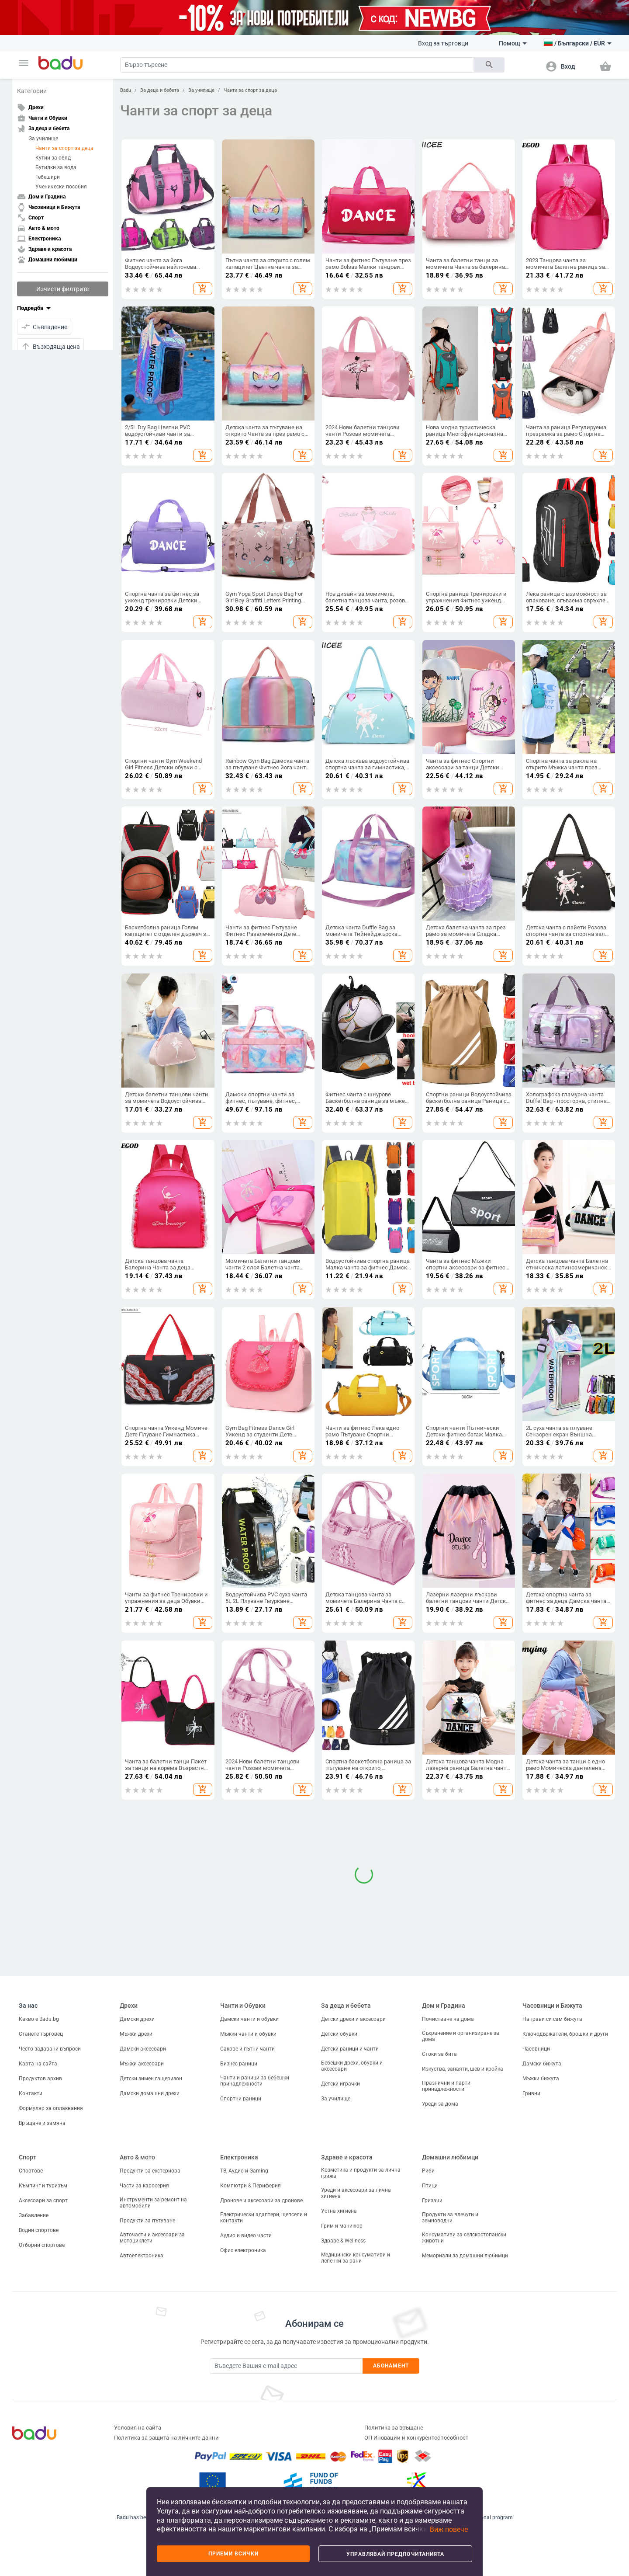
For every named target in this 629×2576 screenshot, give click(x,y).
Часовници (536, 2049)
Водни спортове (39, 2230)
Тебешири (47, 177)
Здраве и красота (347, 2157)
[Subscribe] (286, 2366)
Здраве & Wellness (343, 2241)
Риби (428, 2171)
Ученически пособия (61, 187)
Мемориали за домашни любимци (465, 2256)
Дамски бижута (541, 2064)
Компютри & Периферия (250, 2186)
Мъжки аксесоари (142, 2064)
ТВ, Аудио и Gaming (244, 2171)
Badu (125, 90)
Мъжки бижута (540, 2078)
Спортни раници (240, 2099)
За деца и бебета (159, 90)
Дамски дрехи (137, 2019)
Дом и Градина (443, 2005)
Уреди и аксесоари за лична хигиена (356, 2193)
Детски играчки (340, 2084)
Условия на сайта (137, 2427)
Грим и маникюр (342, 2226)
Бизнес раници (238, 2064)
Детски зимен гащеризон (151, 2078)
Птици (430, 2186)
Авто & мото (137, 2157)
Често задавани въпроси (50, 2049)
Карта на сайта (38, 2064)
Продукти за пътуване (147, 2221)
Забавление (33, 2215)
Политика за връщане (393, 2427)
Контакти (30, 2093)
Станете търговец (41, 2034)
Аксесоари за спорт (43, 2200)
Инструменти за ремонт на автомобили (153, 2203)
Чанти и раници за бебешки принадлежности (254, 2081)
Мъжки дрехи (136, 2034)
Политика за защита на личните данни (166, 2437)
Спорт (27, 2157)
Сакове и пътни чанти (247, 2049)
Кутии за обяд (53, 158)
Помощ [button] (513, 43)
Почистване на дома (448, 2019)
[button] (23, 63)
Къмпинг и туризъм (43, 2186)
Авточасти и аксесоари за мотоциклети (152, 2238)
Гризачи (432, 2200)
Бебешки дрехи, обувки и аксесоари (352, 2066)
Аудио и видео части (246, 2235)
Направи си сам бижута (552, 2019)
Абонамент (391, 2366)
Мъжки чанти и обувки (248, 2034)
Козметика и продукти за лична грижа (361, 2173)
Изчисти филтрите (62, 288)
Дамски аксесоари (143, 2049)
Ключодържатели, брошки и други (565, 2034)
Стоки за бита (439, 2054)
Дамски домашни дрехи (150, 2093)
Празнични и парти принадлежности (446, 2086)
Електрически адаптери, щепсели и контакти (263, 2217)
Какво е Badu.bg (39, 2019)
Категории (32, 90)
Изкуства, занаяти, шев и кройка (462, 2069)
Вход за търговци (443, 43)
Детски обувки (339, 2034)
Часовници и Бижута (552, 2005)
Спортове (31, 2171)
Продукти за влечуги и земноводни (450, 2217)
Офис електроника (243, 2250)
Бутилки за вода (55, 167)
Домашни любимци (450, 2157)
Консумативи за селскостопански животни (464, 2238)
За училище (43, 139)
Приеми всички (233, 2554)
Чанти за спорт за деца (64, 148)
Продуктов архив (40, 2078)
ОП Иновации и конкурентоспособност (416, 2437)
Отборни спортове (42, 2245)
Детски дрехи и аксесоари (353, 2019)
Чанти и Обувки (243, 2005)
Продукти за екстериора (150, 2171)
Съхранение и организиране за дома (460, 2036)
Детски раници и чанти (350, 2049)
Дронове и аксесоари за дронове (261, 2200)
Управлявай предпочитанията (395, 2554)
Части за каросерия (144, 2186)
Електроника (239, 2157)
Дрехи (129, 2005)
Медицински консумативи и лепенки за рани (355, 2258)
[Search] (297, 65)
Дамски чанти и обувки (249, 2019)
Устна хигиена (339, 2211)
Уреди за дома (440, 2104)
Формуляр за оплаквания (51, 2108)
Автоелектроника (141, 2256)
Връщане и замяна (42, 2123)
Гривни (531, 2093)
